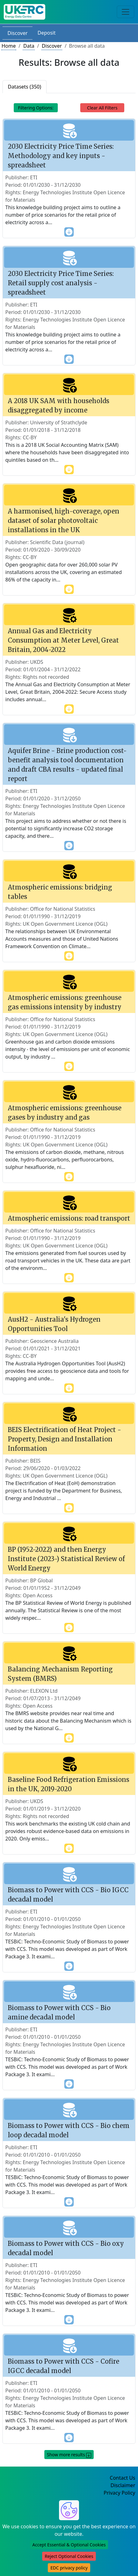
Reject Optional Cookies (69, 2556)
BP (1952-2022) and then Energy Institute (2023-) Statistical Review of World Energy (66, 1559)
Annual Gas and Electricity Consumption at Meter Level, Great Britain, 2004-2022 (63, 640)
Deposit (46, 32)
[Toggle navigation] (125, 12)
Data (28, 45)
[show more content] (69, 231)
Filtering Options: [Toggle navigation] (36, 108)
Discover (17, 33)
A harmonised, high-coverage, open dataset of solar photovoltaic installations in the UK (63, 520)
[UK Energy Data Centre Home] (24, 11)
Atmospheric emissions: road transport (69, 1218)
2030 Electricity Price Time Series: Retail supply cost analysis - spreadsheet (61, 283)
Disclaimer (123, 2485)
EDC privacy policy (68, 2568)
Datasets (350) (24, 86)
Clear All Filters (102, 108)
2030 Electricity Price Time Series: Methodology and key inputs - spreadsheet (61, 155)
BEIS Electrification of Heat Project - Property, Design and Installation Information (64, 1439)
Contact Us (122, 2477)
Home (9, 45)
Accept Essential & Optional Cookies (69, 2545)
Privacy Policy (119, 2492)
